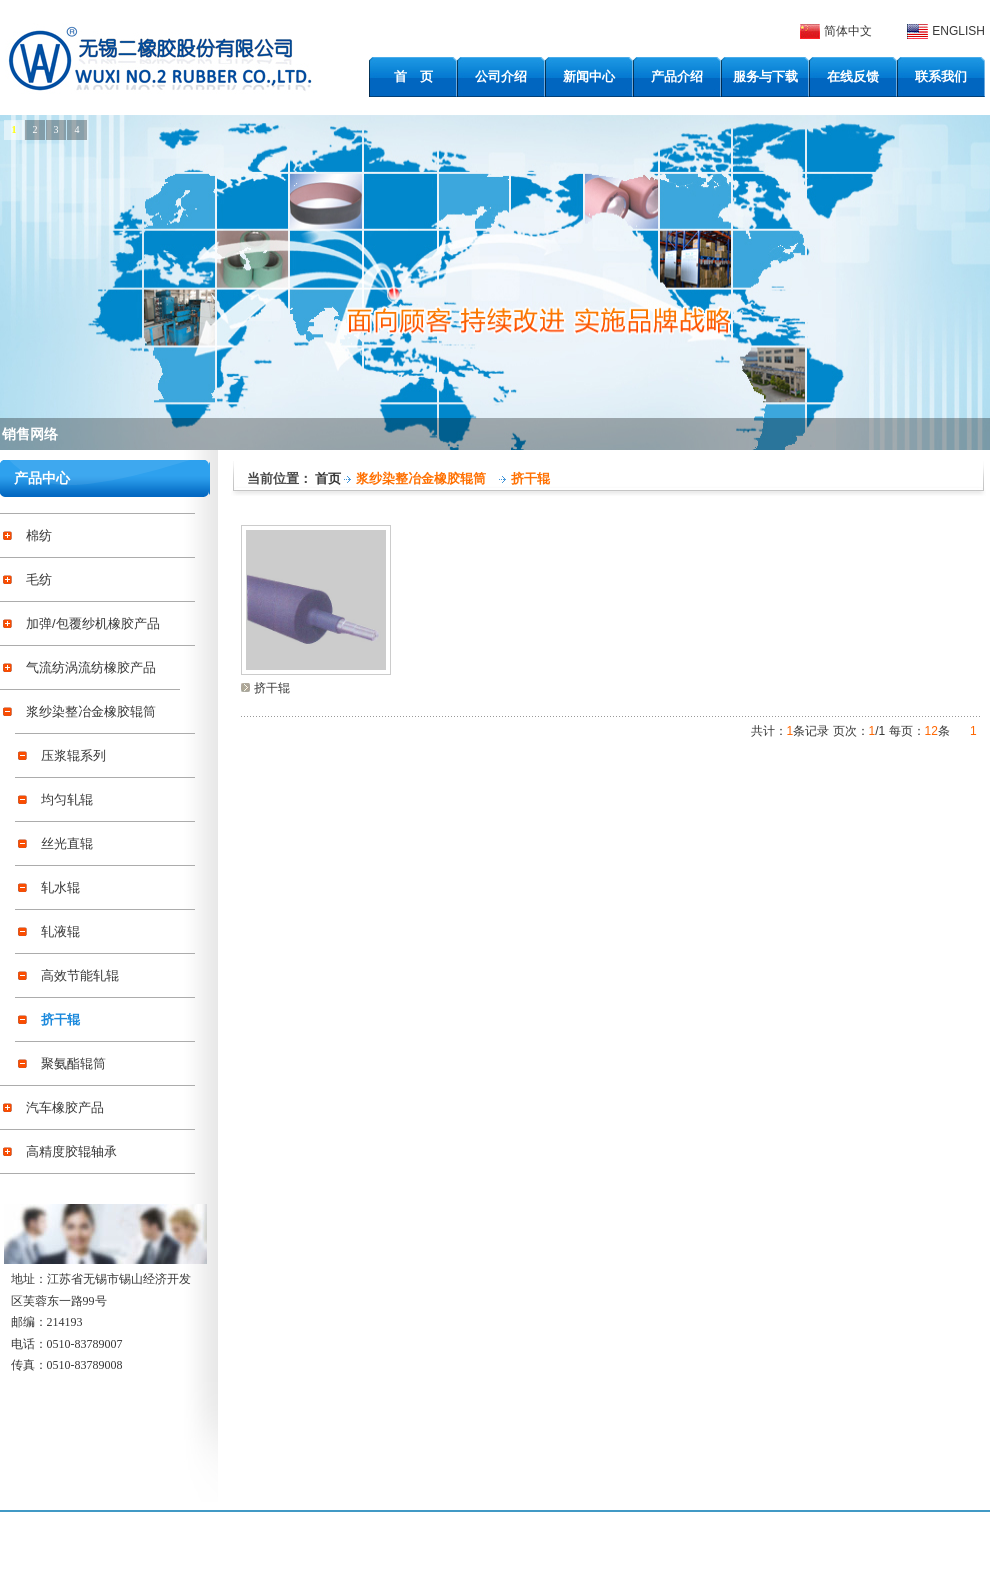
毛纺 (39, 579)
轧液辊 (60, 931)
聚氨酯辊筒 (73, 1063)
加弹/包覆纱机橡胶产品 (93, 623)
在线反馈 (853, 76)
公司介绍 (501, 76)
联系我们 (941, 76)
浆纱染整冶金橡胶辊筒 (91, 711)
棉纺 (39, 535)
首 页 (413, 76)
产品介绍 (677, 76)
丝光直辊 (67, 843)
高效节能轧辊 (80, 975)
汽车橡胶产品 (65, 1107)
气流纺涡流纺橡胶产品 (91, 667)
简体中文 (848, 31)
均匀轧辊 (67, 799)
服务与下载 (765, 76)
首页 (328, 478)
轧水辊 (60, 887)
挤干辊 (60, 1019)
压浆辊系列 (73, 755)
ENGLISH (958, 31)
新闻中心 (589, 76)
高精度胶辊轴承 (71, 1151)
